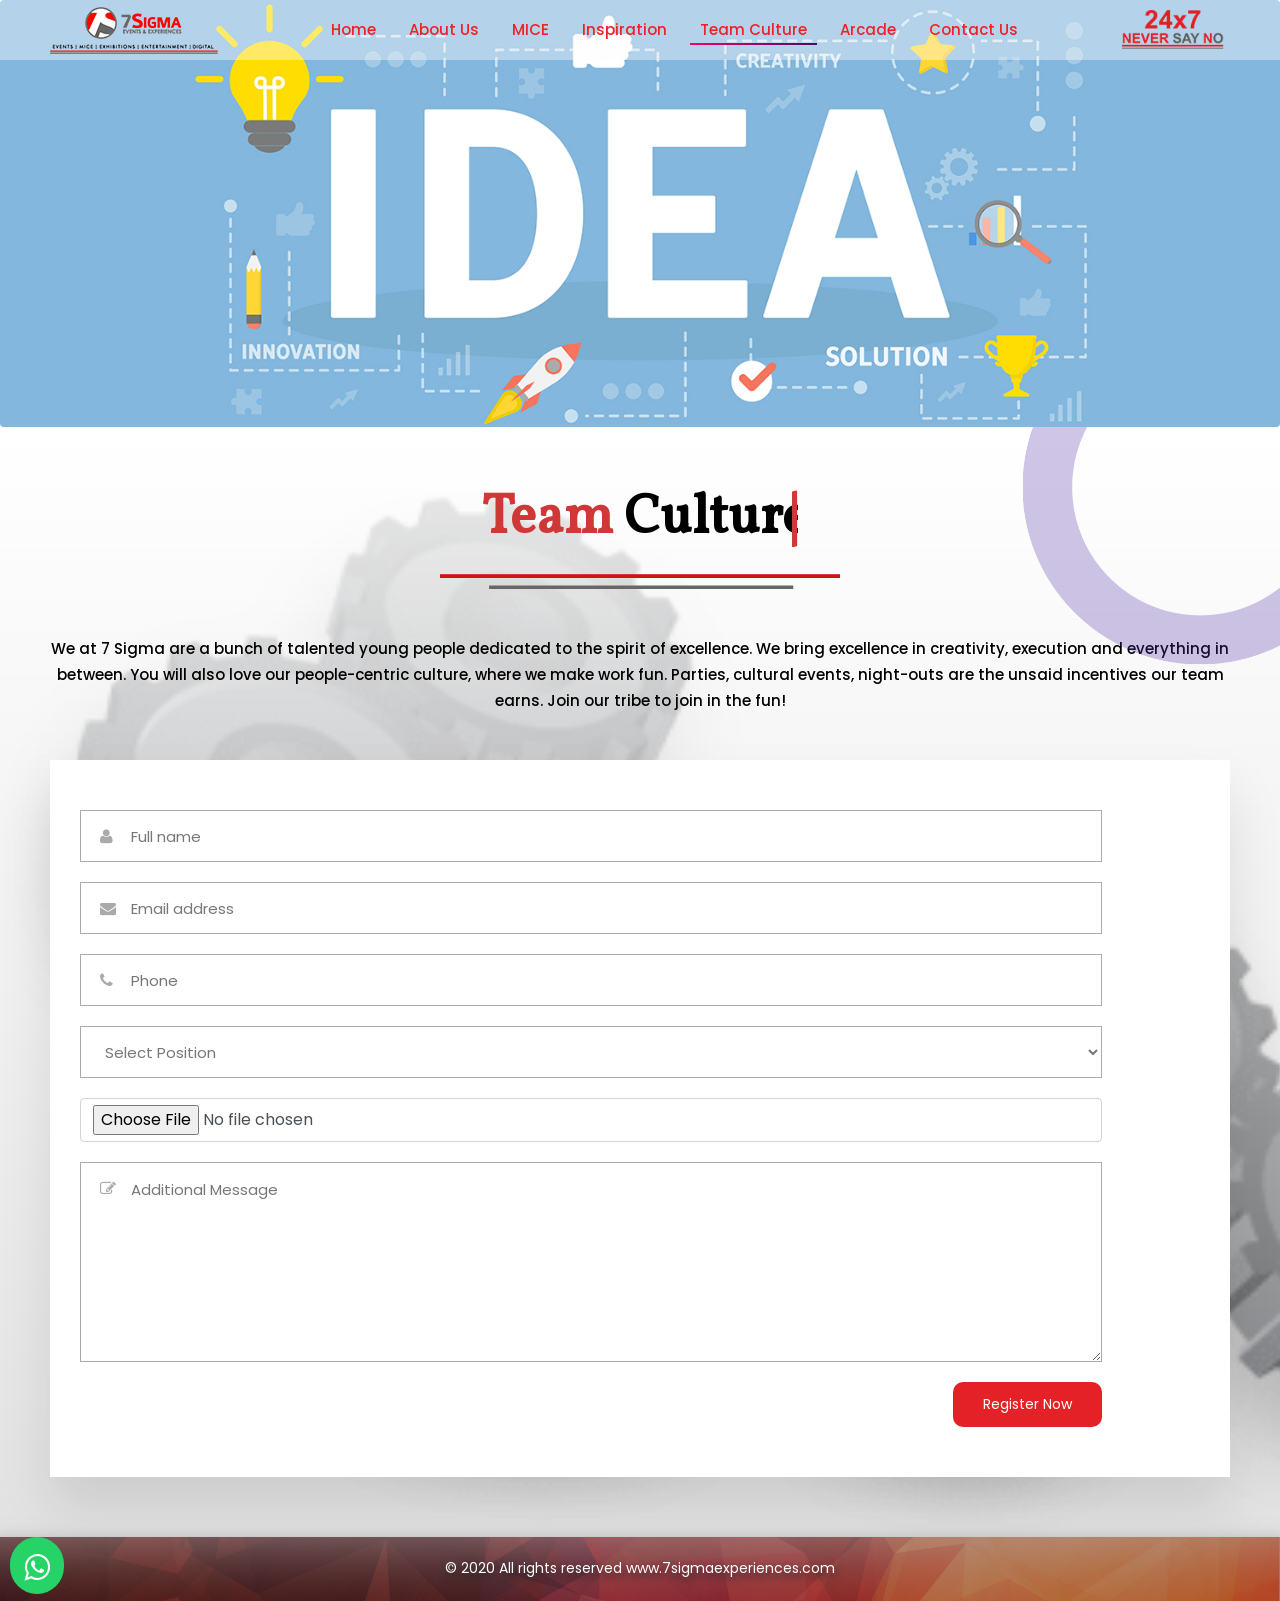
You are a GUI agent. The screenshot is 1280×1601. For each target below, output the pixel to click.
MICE (530, 29)
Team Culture (753, 29)
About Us (444, 29)
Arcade (868, 29)
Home (353, 29)
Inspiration (624, 29)
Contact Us (973, 29)
